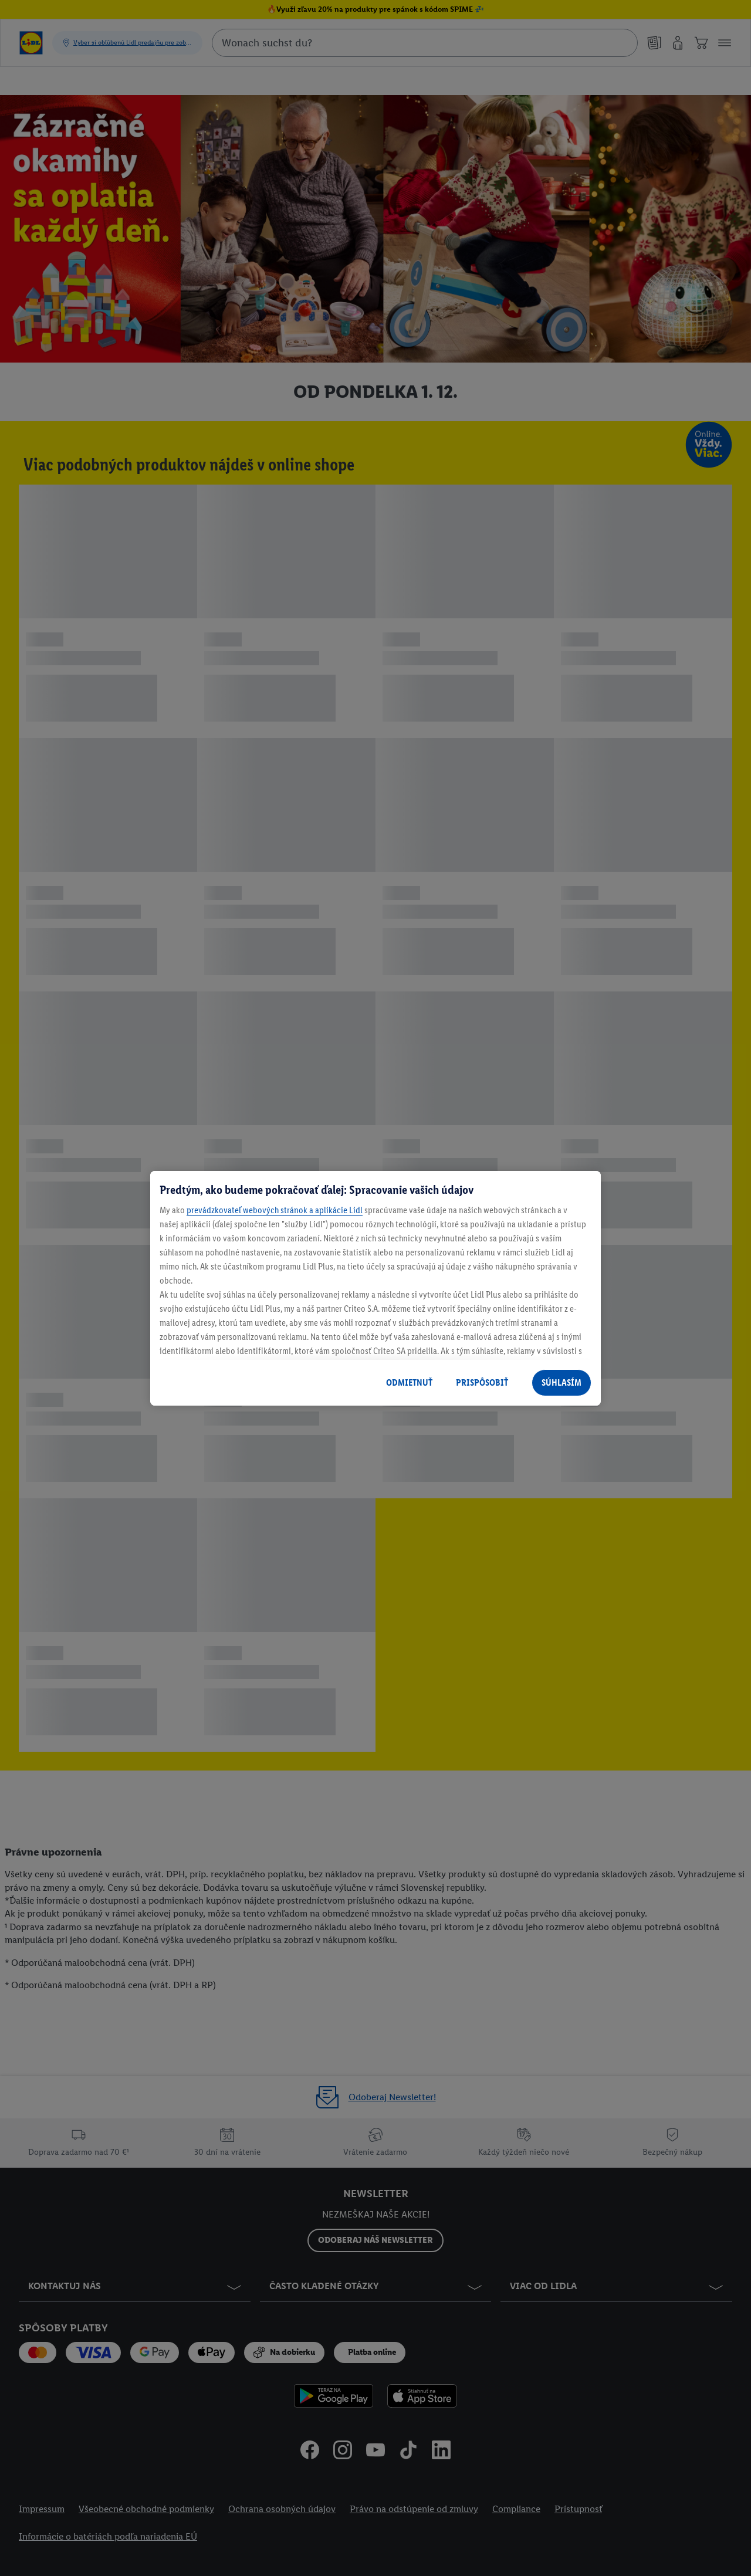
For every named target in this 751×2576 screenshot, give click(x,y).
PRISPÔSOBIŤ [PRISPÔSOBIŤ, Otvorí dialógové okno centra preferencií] (482, 1382)
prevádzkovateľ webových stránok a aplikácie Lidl (275, 1210)
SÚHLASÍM (561, 1382)
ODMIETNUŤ (409, 1382)
